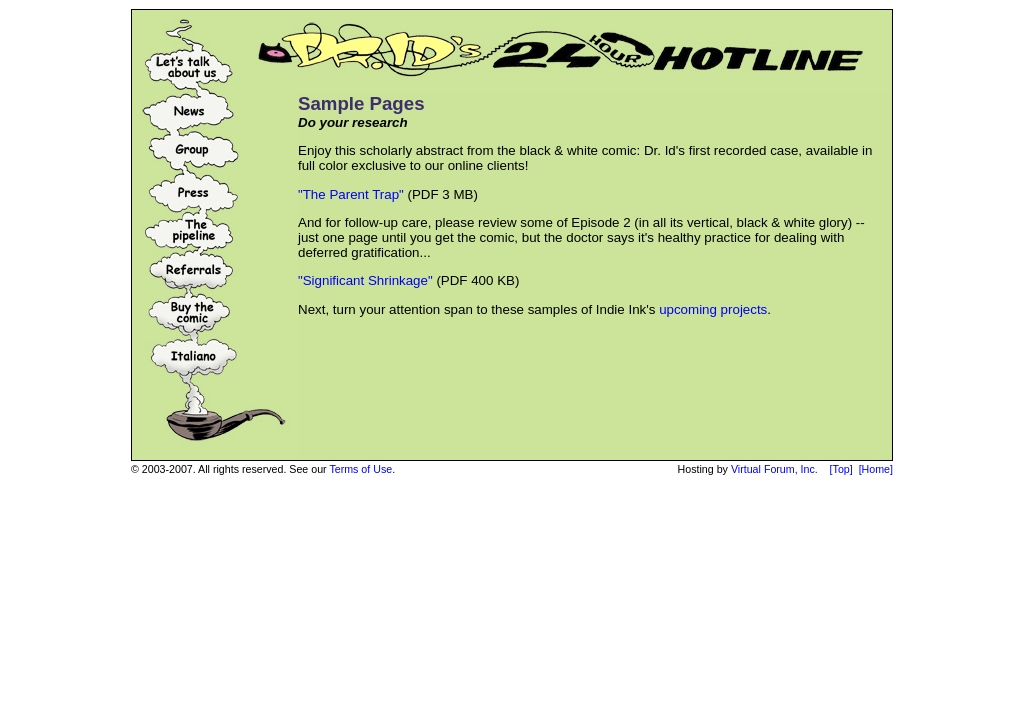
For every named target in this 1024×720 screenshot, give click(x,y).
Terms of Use (360, 469)
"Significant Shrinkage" (365, 280)
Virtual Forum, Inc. (774, 469)
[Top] (841, 469)
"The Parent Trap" (351, 194)
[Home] (876, 469)
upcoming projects (713, 309)
